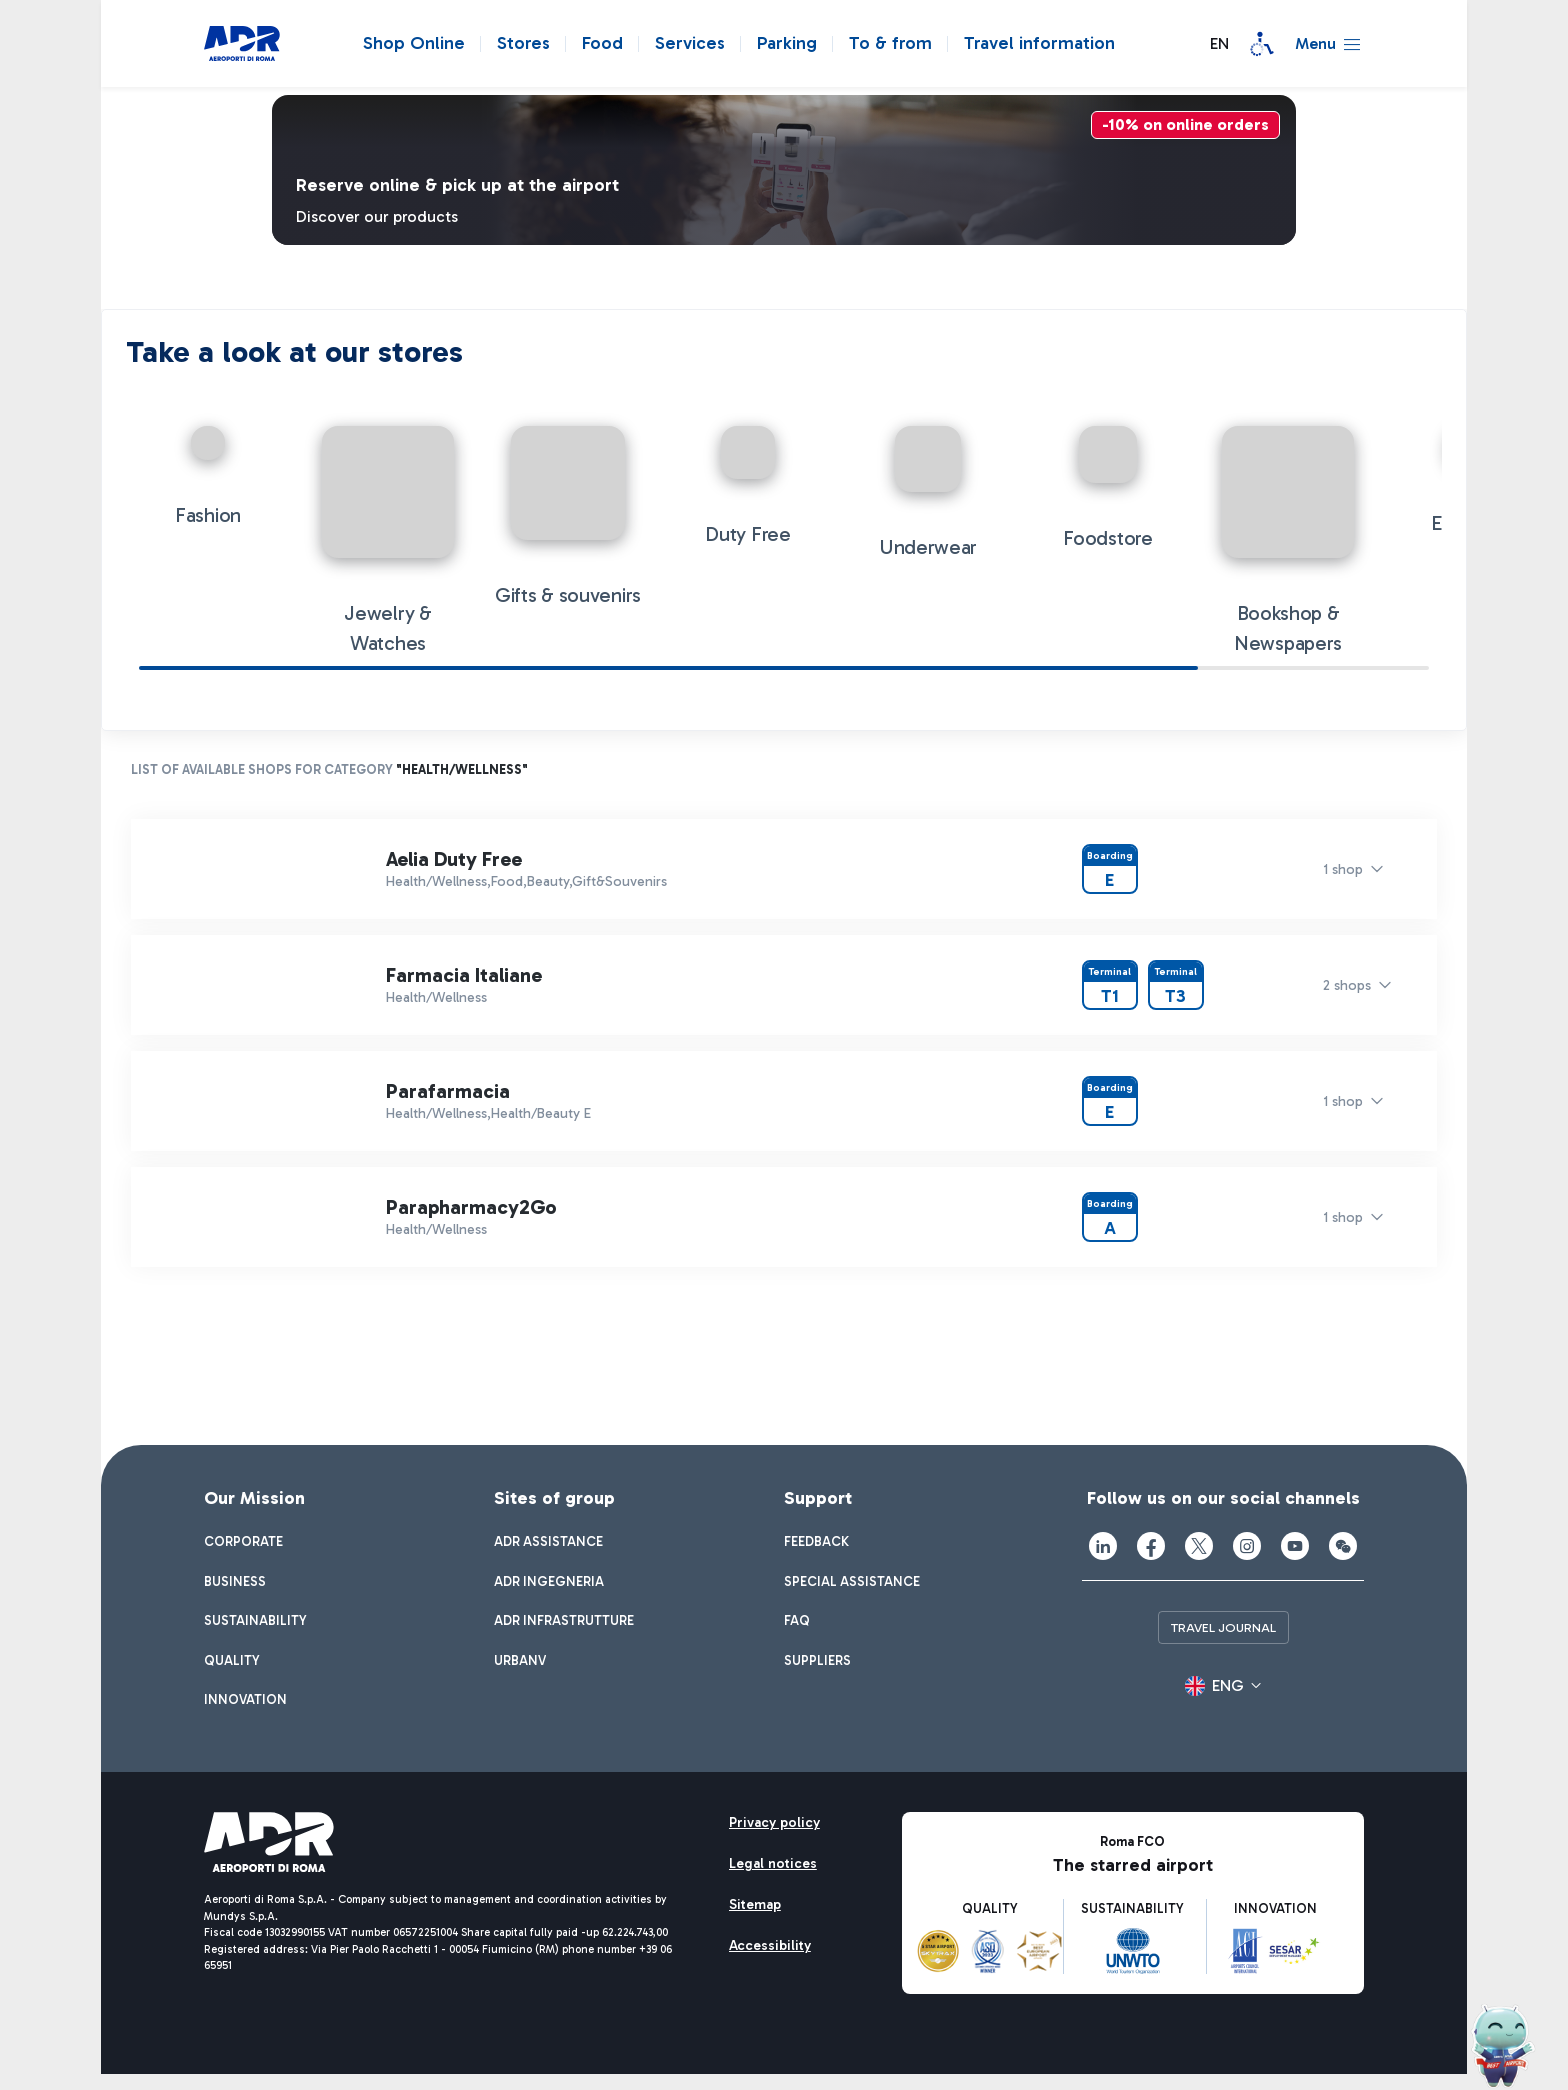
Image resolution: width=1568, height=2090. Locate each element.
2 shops (1347, 988)
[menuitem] (243, 1546)
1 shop (1343, 872)
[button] (1213, 44)
